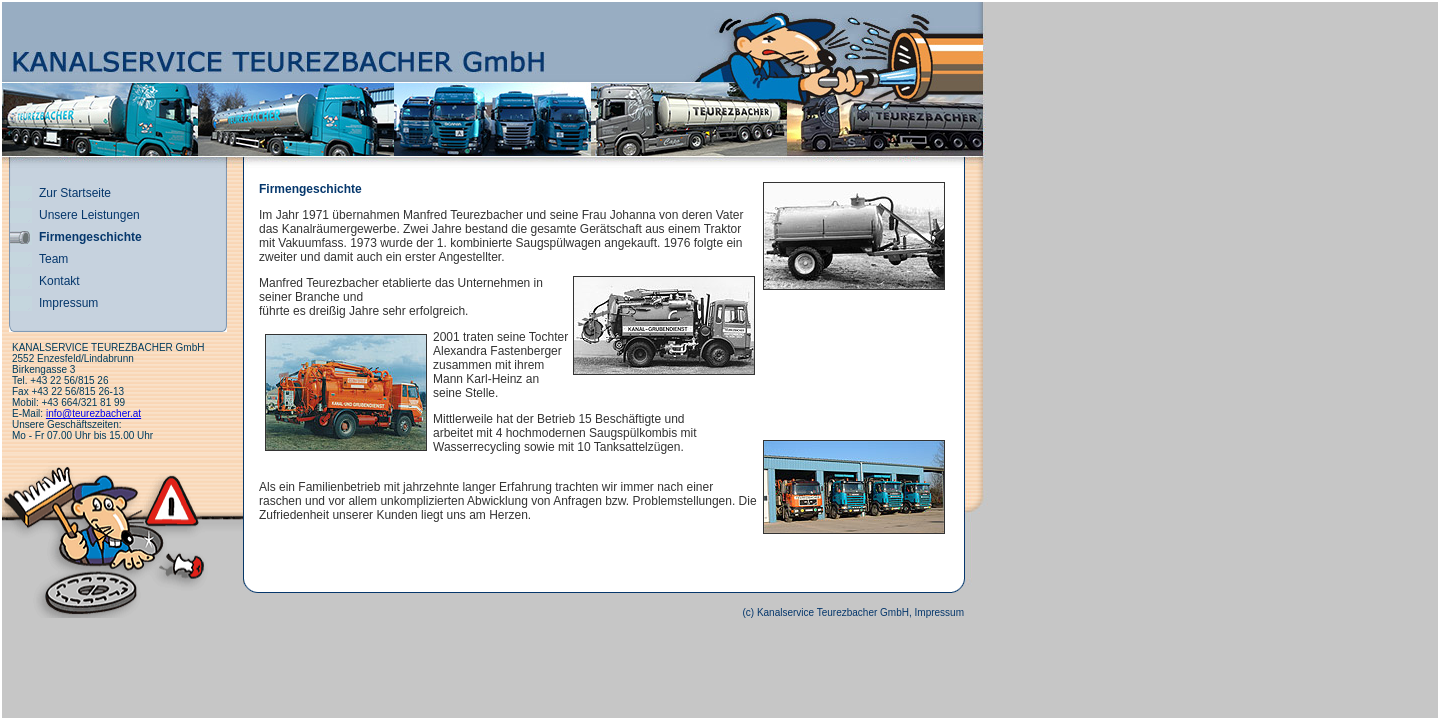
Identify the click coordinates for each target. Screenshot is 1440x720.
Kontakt (59, 281)
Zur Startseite (75, 193)
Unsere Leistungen (89, 215)
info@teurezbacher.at (93, 413)
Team (53, 259)
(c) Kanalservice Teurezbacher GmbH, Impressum (853, 612)
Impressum (68, 303)
